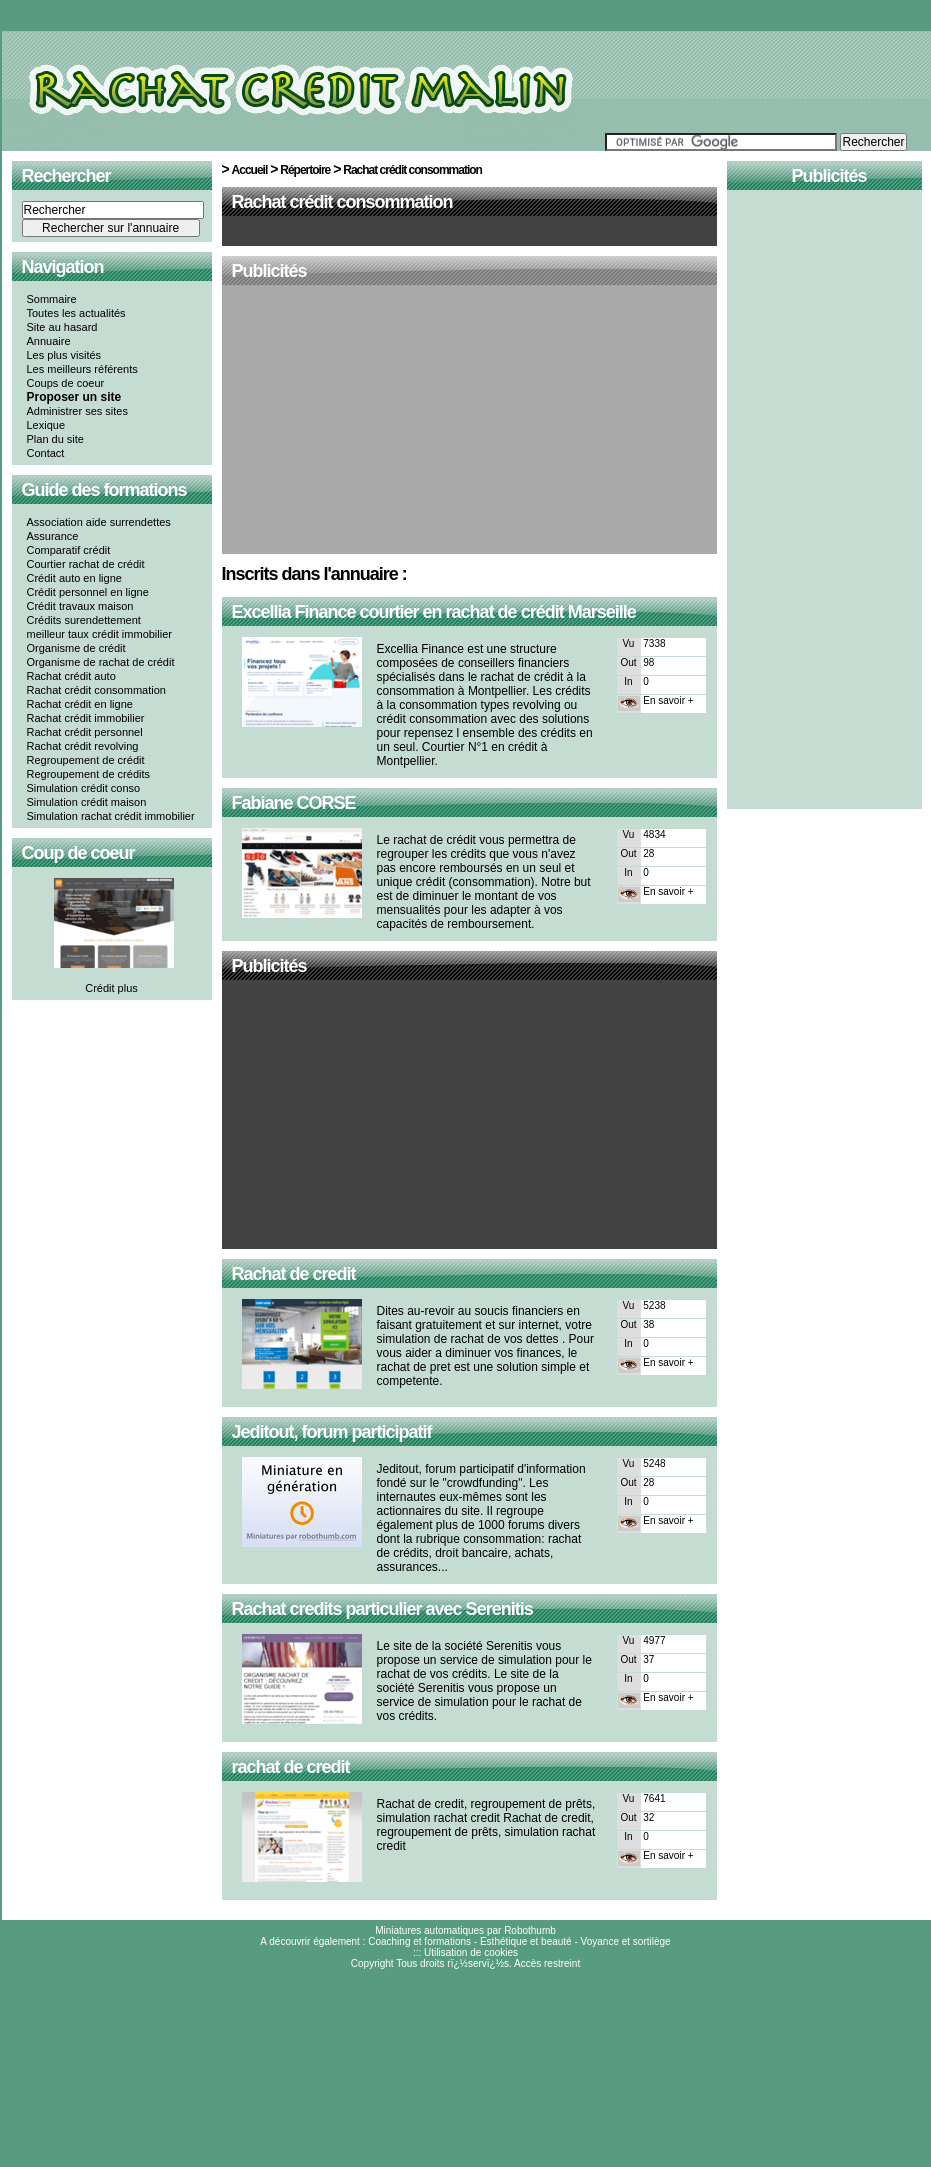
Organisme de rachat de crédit (101, 662)
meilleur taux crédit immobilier (100, 634)
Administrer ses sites (77, 411)
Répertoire (305, 170)
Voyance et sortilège (626, 1941)
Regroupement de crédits (89, 774)
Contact (46, 453)
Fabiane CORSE (294, 803)
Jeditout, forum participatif (332, 1432)
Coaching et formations (419, 1941)
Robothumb (530, 1930)
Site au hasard (62, 327)
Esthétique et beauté (526, 1941)
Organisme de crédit (76, 648)
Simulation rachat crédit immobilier (111, 816)
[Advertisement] (469, 421)
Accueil (250, 170)
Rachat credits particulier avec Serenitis (382, 1609)
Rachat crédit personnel (85, 732)
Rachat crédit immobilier (86, 718)
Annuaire (49, 341)
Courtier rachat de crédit (86, 564)
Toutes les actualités (76, 313)
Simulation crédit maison (87, 802)
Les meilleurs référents (82, 369)
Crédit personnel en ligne (88, 592)
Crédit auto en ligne (74, 578)
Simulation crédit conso (84, 788)
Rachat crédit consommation (96, 690)
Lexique (46, 425)
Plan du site (55, 439)
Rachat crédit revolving (83, 746)
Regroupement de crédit (86, 760)
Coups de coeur (66, 383)
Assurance (53, 536)
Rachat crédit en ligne (80, 704)
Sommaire (52, 299)
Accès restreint (547, 1963)
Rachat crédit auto (71, 676)
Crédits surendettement (84, 620)
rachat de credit (291, 1767)
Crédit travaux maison (80, 606)
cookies (501, 1952)
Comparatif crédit (69, 550)
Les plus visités (64, 355)
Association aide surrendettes (99, 522)
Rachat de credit (294, 1274)
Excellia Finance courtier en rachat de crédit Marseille (434, 612)
